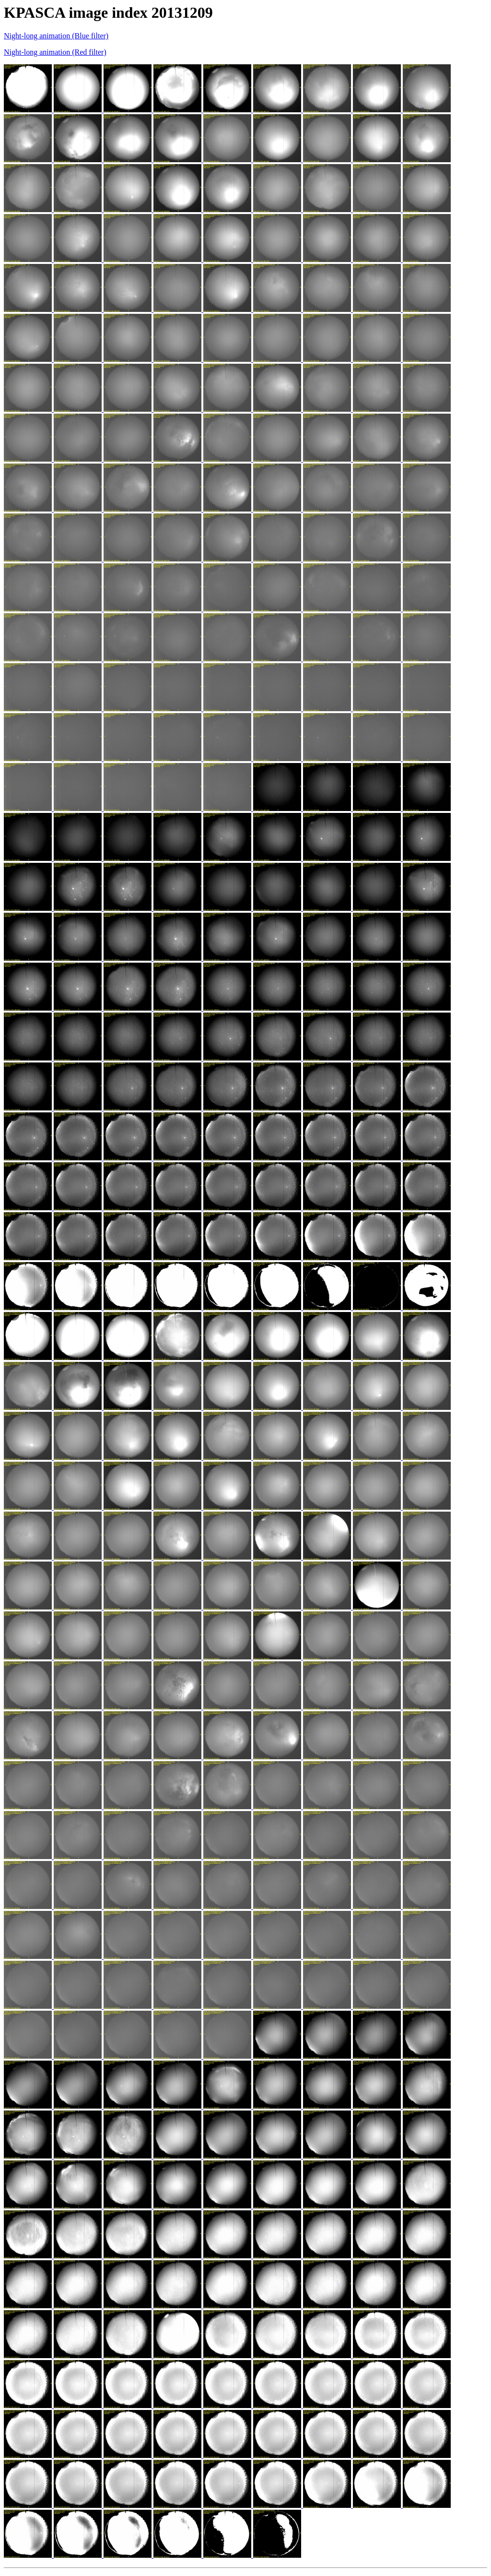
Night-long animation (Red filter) (55, 52)
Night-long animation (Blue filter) (56, 36)
